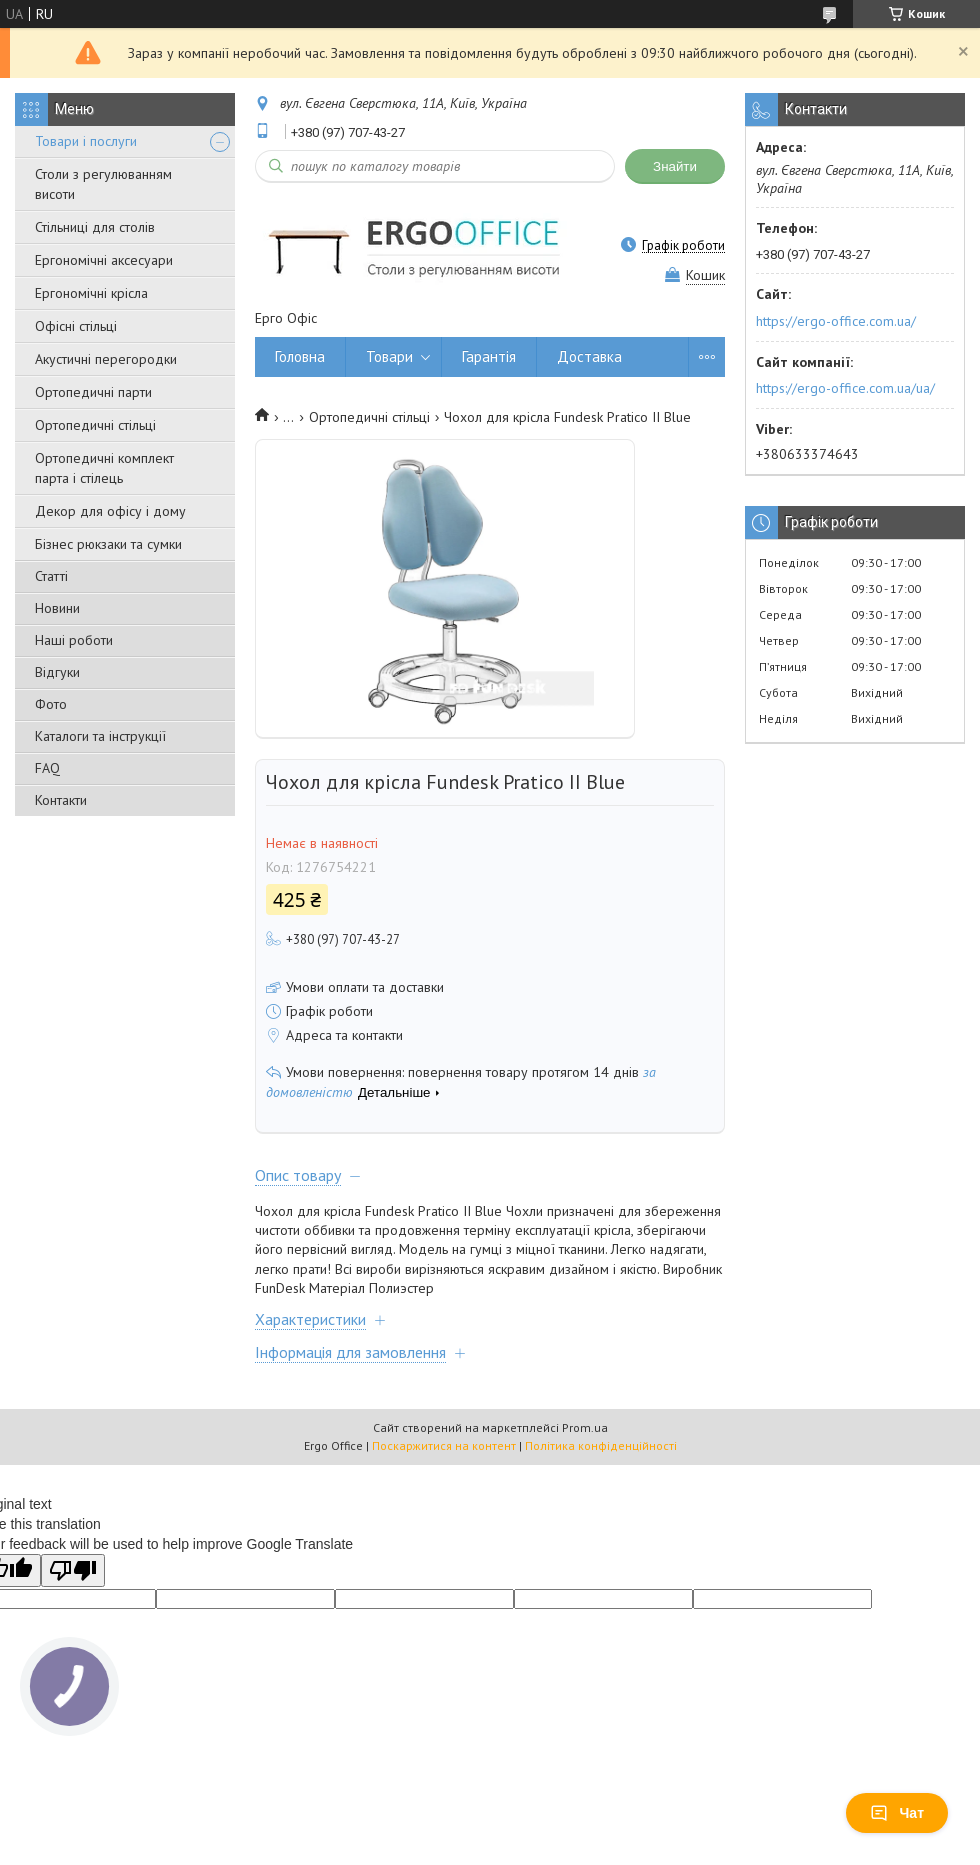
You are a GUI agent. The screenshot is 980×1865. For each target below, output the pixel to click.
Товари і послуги (86, 141)
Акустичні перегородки (106, 359)
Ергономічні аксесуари (104, 260)
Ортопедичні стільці (95, 425)
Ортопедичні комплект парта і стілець (104, 468)
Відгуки (57, 672)
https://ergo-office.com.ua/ (836, 321)
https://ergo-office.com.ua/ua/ (845, 388)
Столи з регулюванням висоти (103, 184)
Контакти (61, 800)
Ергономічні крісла (91, 293)
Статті (51, 576)
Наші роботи (74, 640)
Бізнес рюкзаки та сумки (108, 544)
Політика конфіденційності (601, 1445)
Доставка (589, 356)
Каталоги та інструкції (100, 736)
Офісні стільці (76, 326)
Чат (897, 1813)
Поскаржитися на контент (444, 1445)
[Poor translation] (73, 1570)
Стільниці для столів (95, 227)
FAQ (47, 768)
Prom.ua (585, 1427)
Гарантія (489, 356)
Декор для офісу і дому (110, 511)
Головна (300, 356)
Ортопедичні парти (93, 392)
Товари (389, 356)
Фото (51, 704)
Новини (57, 608)
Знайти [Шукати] (675, 166)
